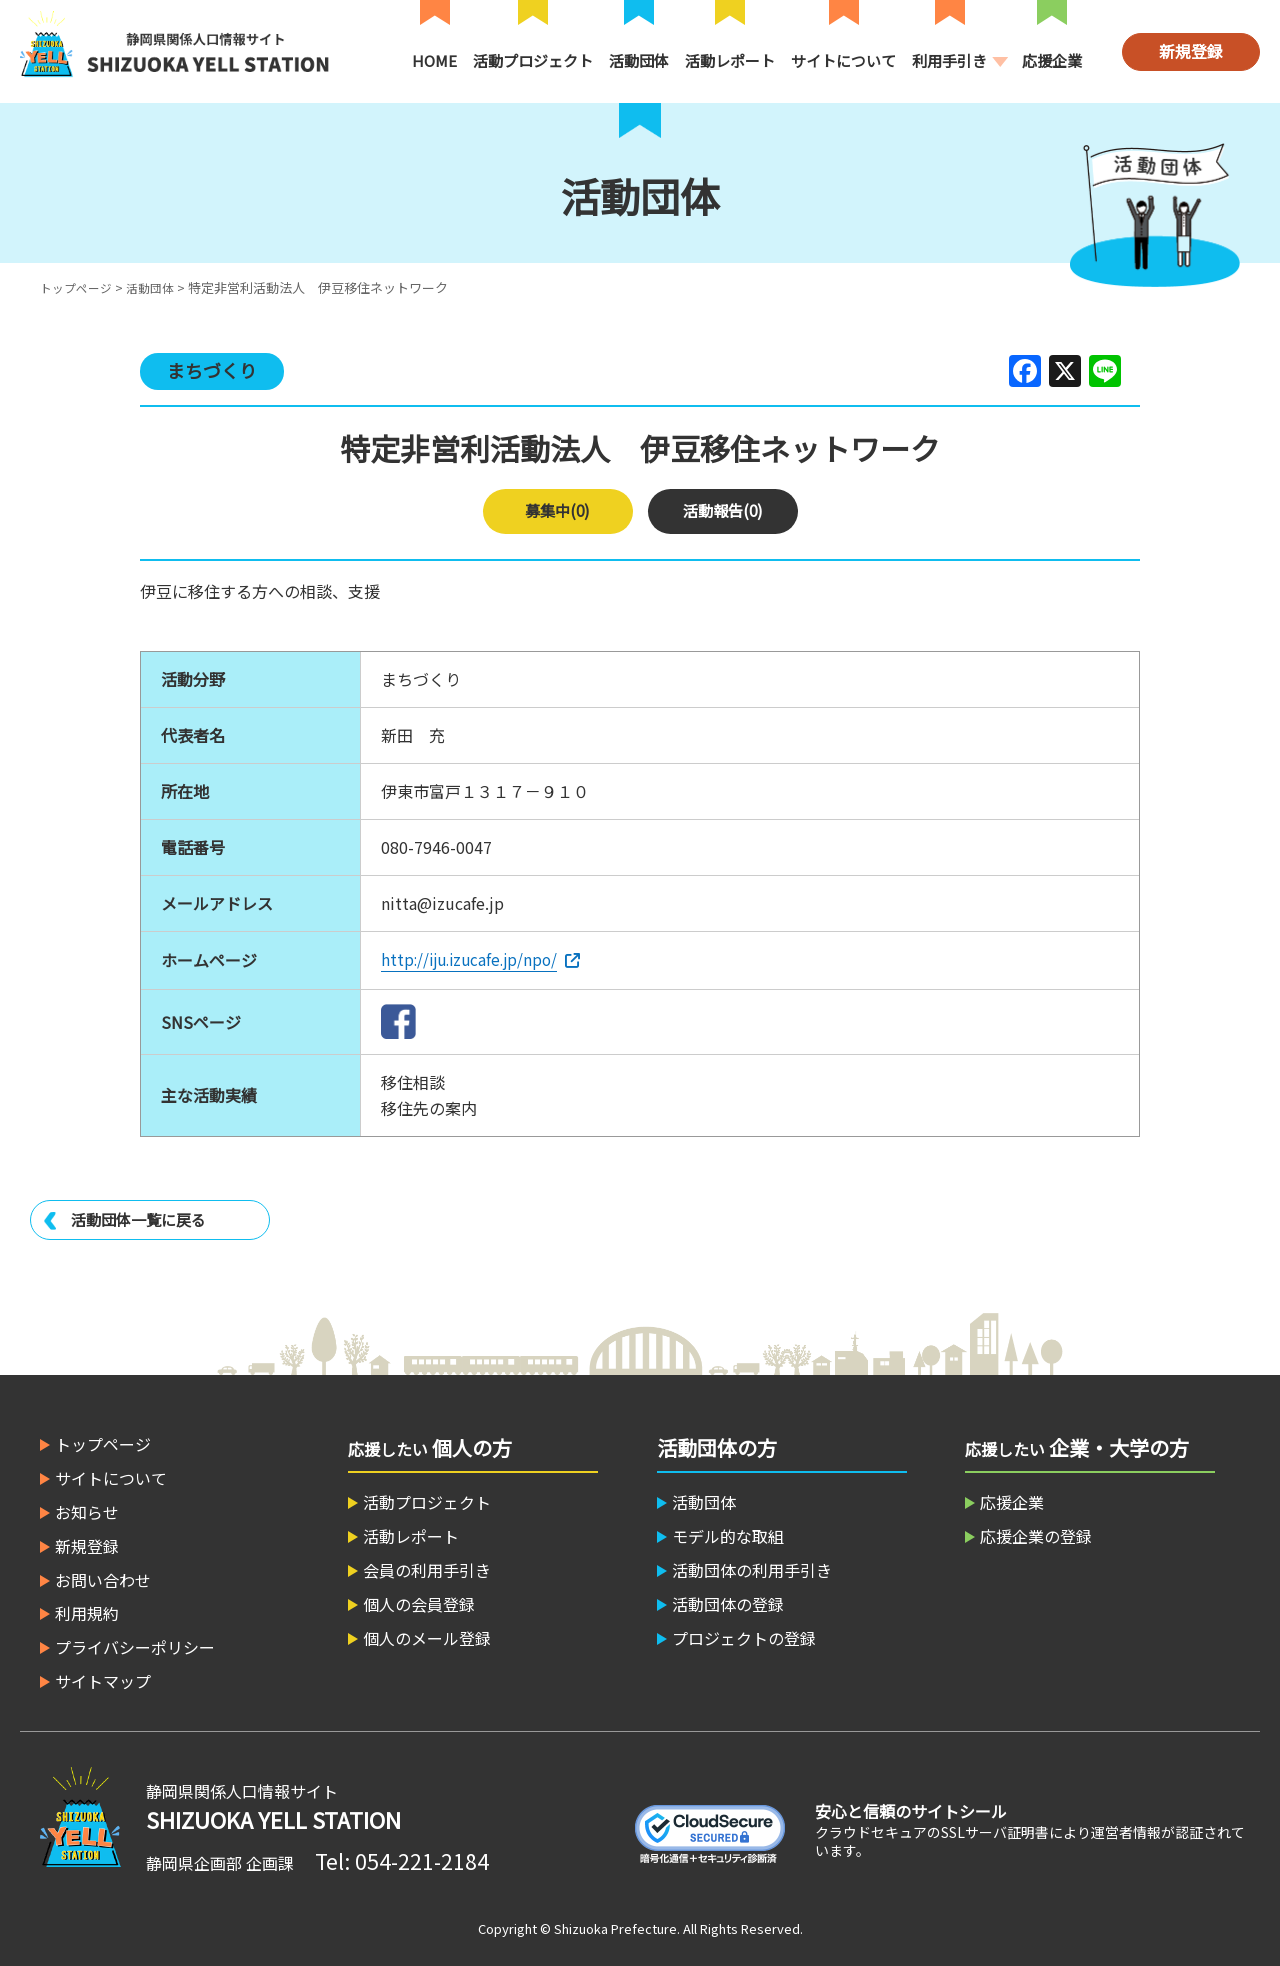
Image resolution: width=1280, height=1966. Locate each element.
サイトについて (843, 60)
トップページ (79, 287)
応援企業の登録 (1036, 1535)
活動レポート (730, 60)
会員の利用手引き (427, 1569)
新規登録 (1191, 51)
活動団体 (639, 60)
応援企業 (1052, 60)
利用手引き (949, 60)
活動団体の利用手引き (752, 1569)
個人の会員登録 (419, 1603)
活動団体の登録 (728, 1603)
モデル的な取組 (728, 1535)
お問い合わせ (103, 1579)
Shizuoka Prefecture (615, 1927)
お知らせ (87, 1511)
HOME (434, 60)
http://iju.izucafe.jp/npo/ (474, 959)
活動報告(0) (722, 511)
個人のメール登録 (427, 1637)
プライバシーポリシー (135, 1646)
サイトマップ (103, 1680)
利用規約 (87, 1612)
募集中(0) (557, 511)
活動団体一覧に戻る (143, 1219)
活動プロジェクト (533, 60)
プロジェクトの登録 (744, 1637)
